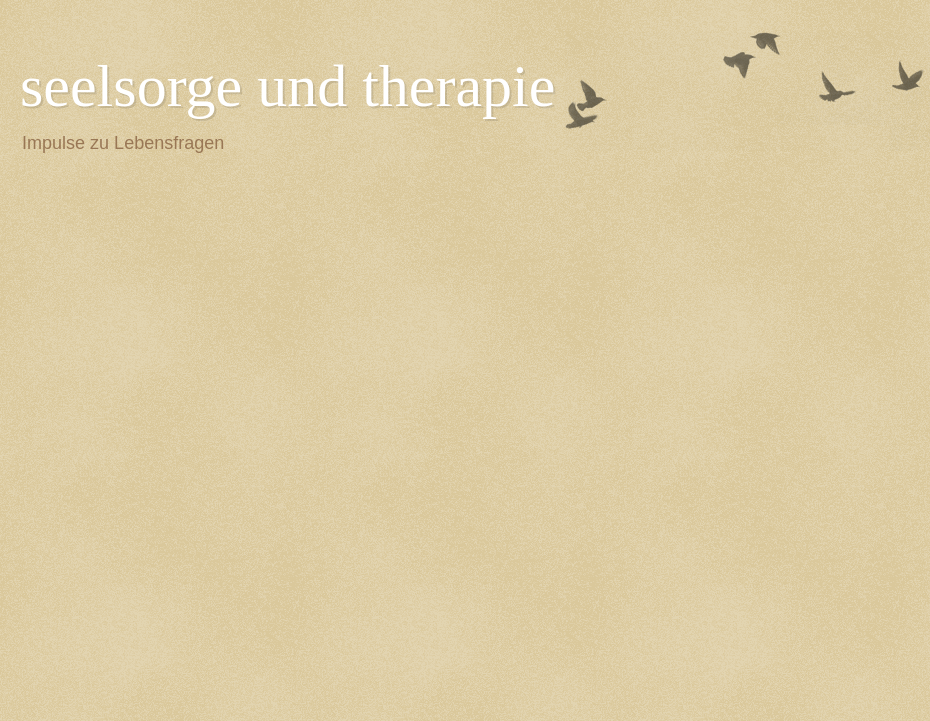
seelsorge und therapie (287, 86)
